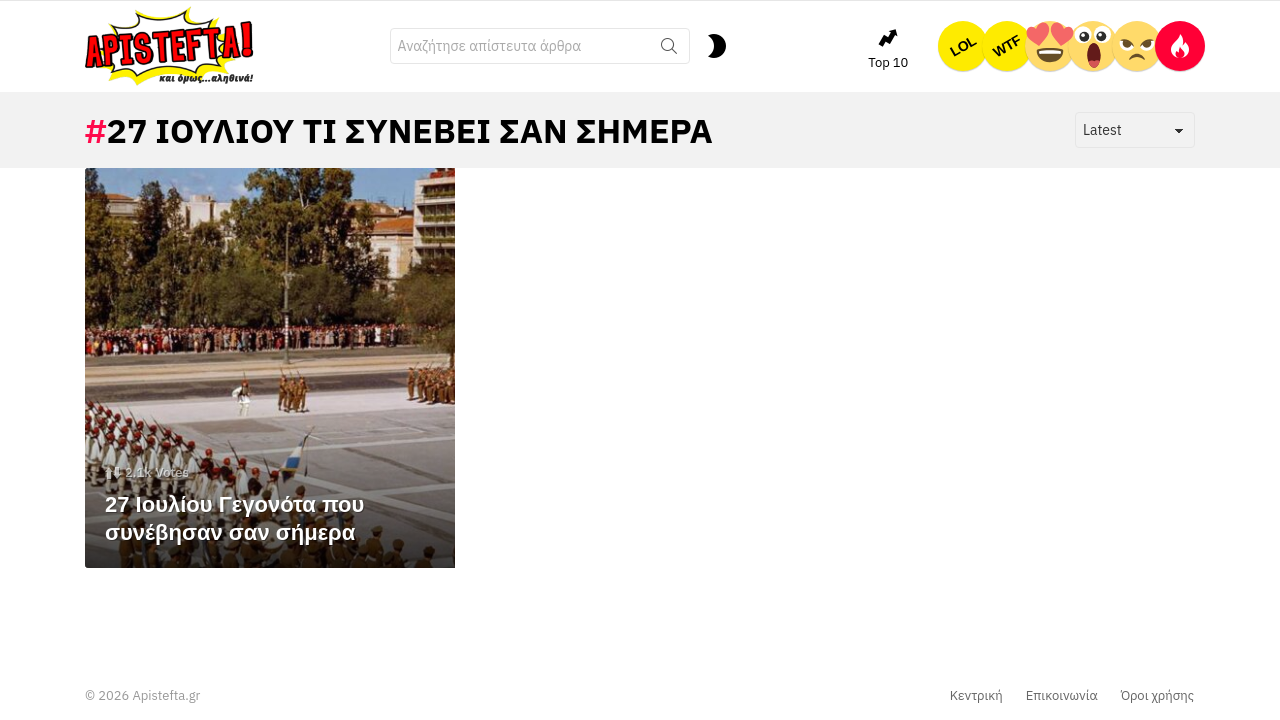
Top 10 (888, 49)
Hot (1180, 46)
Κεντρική (976, 696)
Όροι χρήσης (1157, 696)
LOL (963, 46)
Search (669, 50)
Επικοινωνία (1062, 696)
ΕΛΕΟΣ (1137, 46)
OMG (1093, 46)
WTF (1007, 46)
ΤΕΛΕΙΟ (1050, 46)
